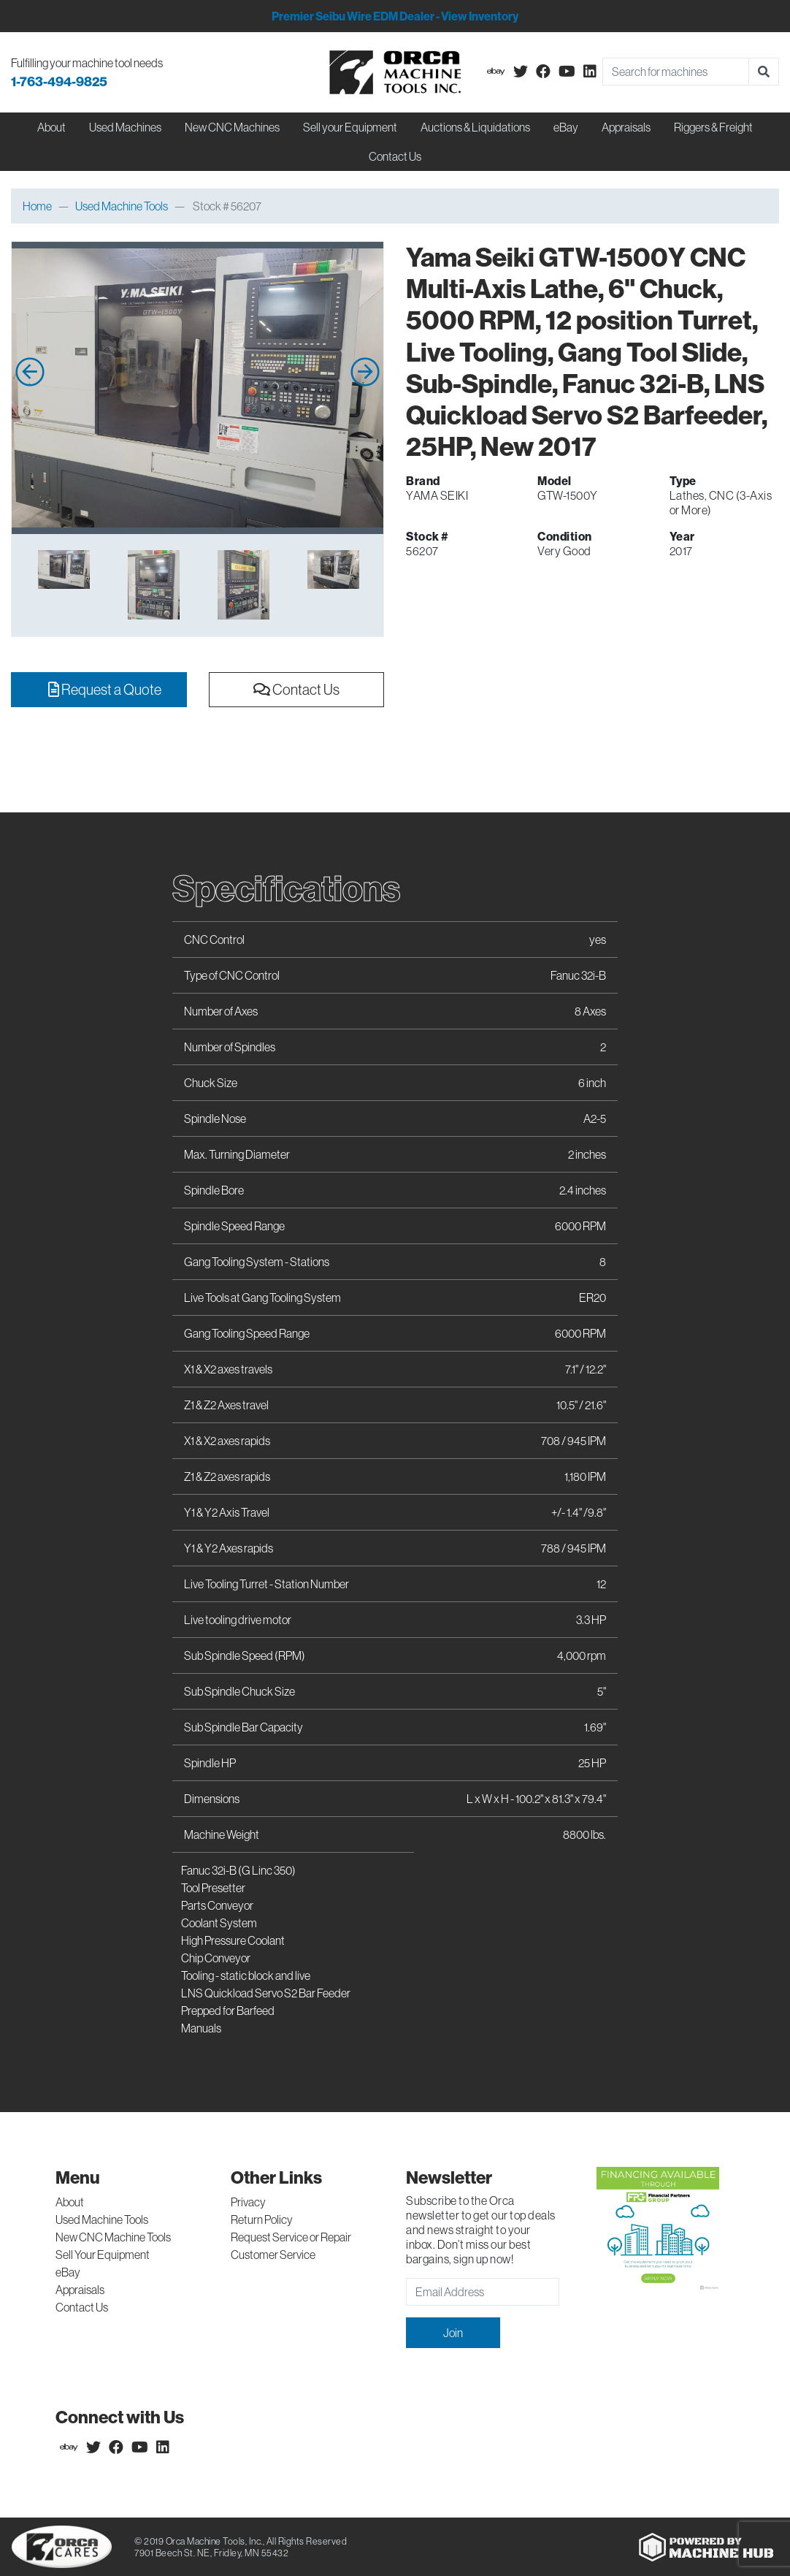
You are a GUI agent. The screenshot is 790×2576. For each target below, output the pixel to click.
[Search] (675, 71)
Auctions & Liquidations (475, 127)
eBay (565, 127)
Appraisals (79, 2289)
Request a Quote (104, 689)
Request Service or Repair (291, 2237)
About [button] (51, 127)
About (69, 2202)
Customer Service (273, 2254)
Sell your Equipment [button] (350, 127)
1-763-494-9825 (59, 81)
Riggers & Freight (713, 127)
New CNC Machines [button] (232, 127)
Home (37, 206)
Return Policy (262, 2219)
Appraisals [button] (626, 127)
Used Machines (125, 127)
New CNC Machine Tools (113, 2237)
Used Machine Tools (121, 206)
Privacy (248, 2202)
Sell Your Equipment (102, 2254)
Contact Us (395, 156)
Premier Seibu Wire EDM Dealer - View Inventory (395, 16)
